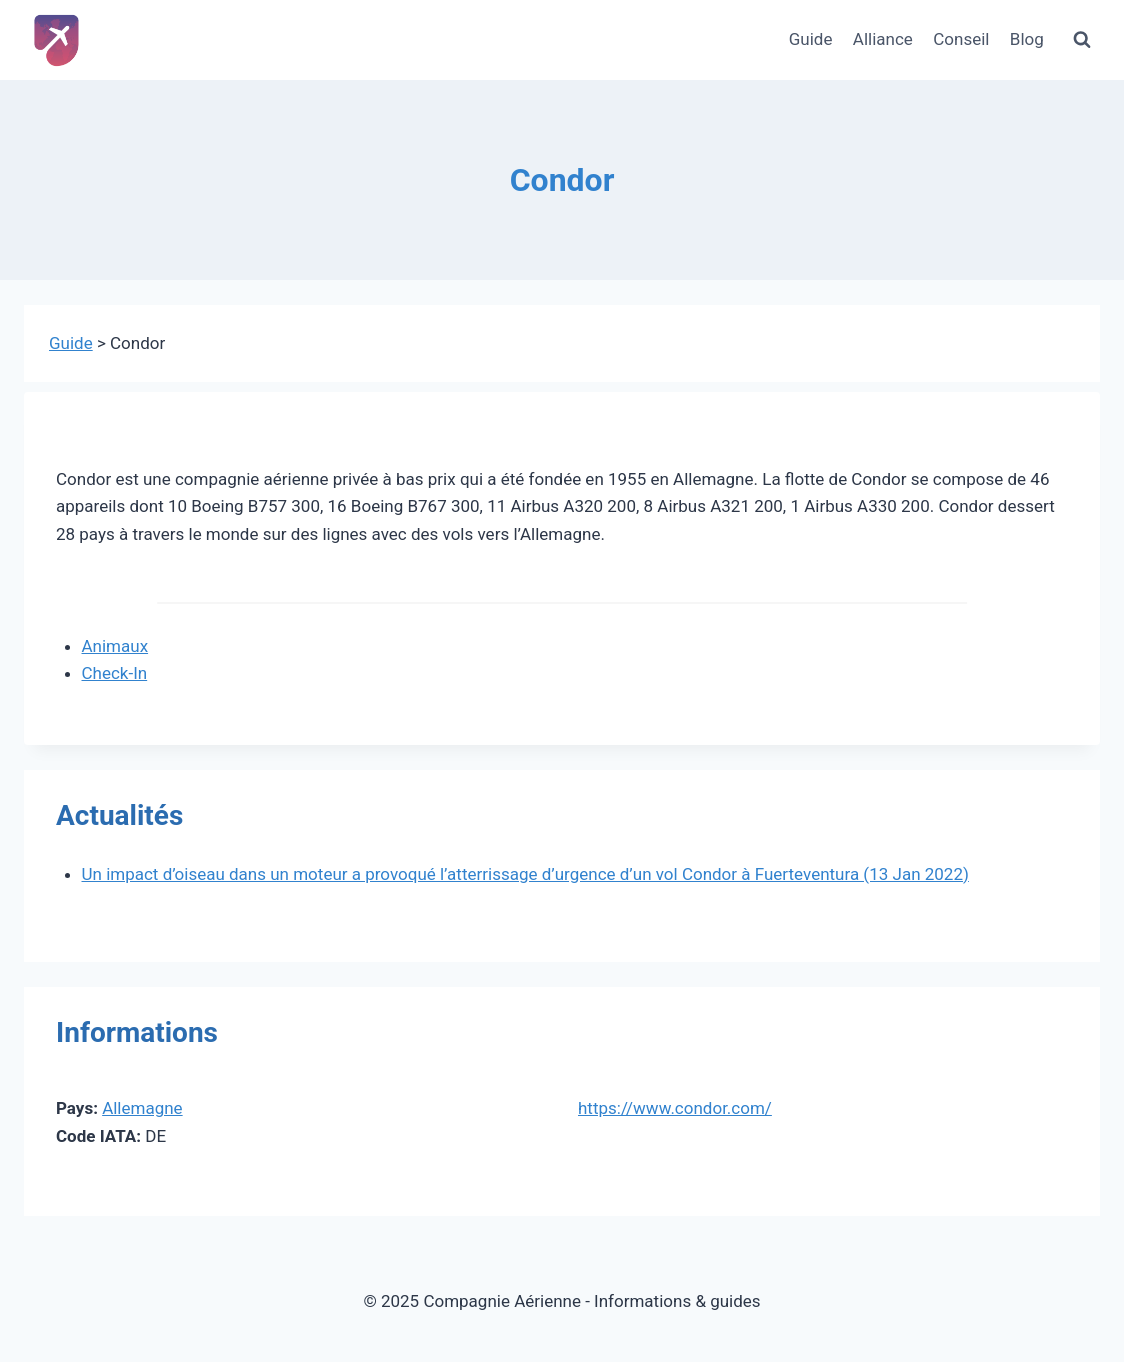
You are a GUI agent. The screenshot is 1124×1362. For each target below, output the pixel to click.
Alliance (883, 39)
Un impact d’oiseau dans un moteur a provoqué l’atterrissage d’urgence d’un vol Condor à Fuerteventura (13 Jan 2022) (525, 874)
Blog (1027, 39)
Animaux (115, 646)
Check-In (115, 673)
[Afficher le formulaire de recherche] (1082, 40)
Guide (811, 39)
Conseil (961, 39)
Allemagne (142, 1108)
